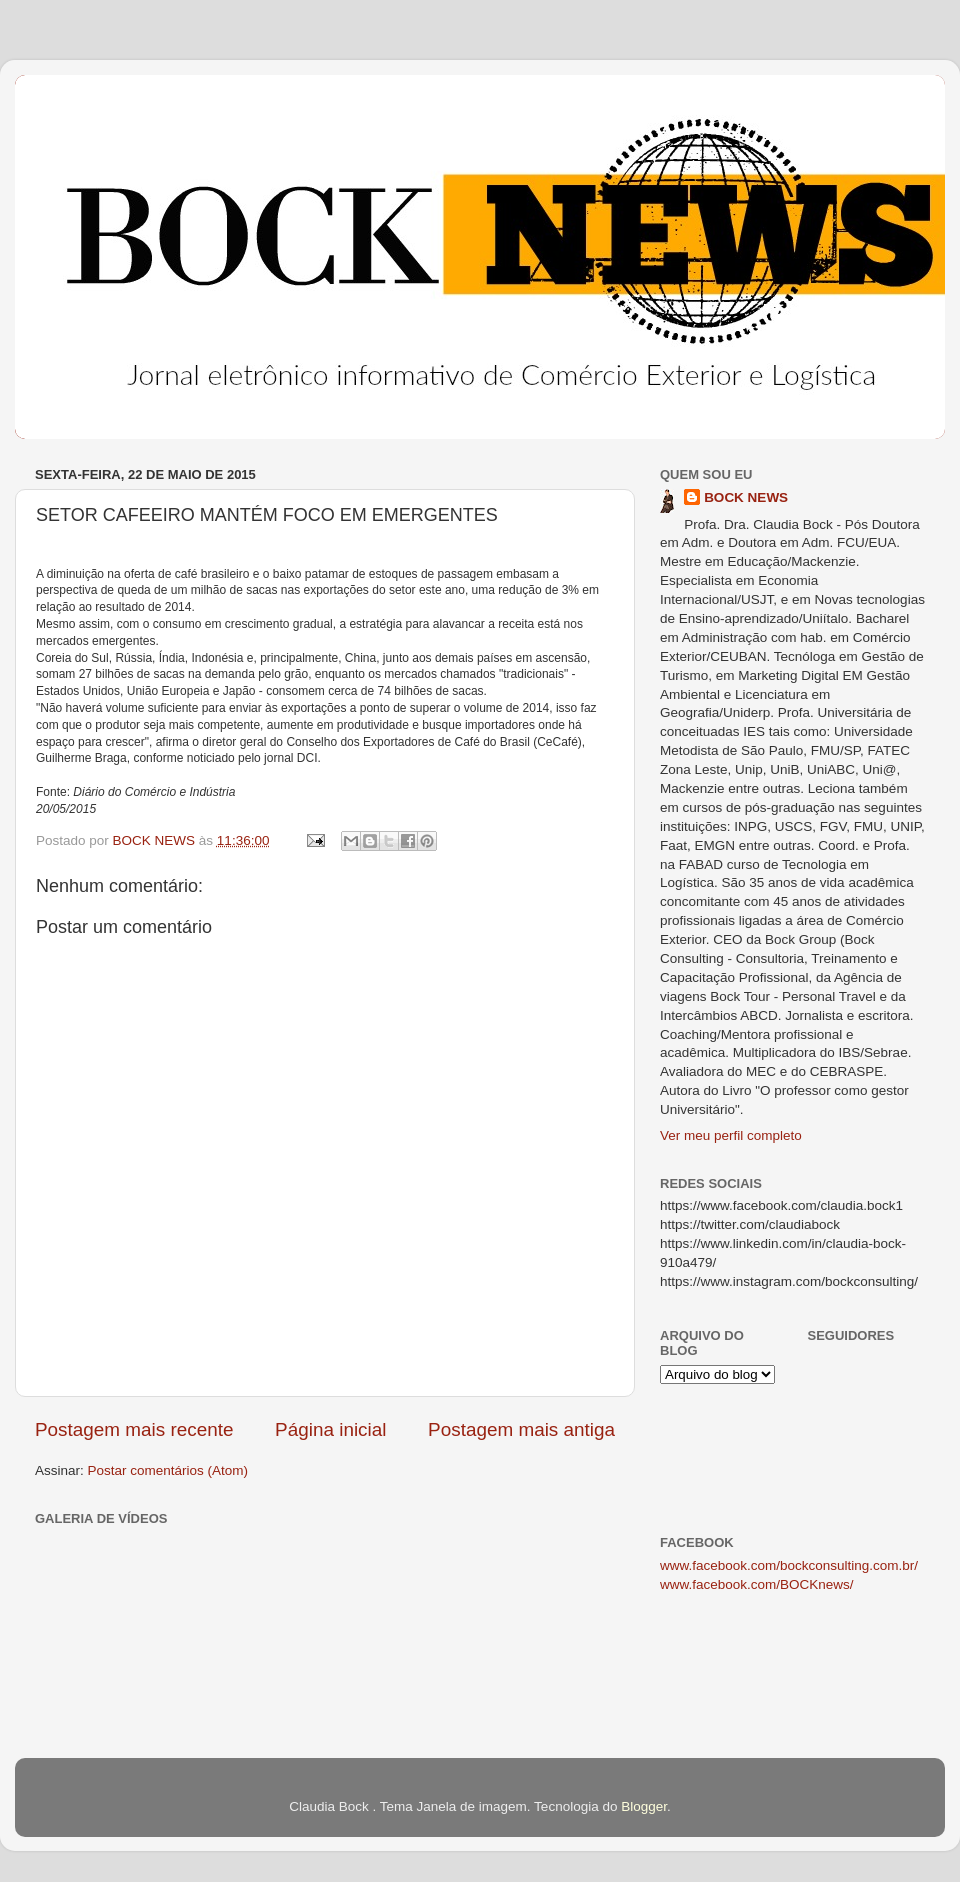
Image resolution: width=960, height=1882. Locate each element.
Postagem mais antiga (521, 1429)
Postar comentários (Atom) (168, 1470)
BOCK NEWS (746, 497)
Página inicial (330, 1429)
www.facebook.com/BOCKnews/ (757, 1584)
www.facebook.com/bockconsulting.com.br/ (789, 1565)
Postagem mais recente (134, 1429)
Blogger (644, 1806)
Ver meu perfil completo (731, 1135)
